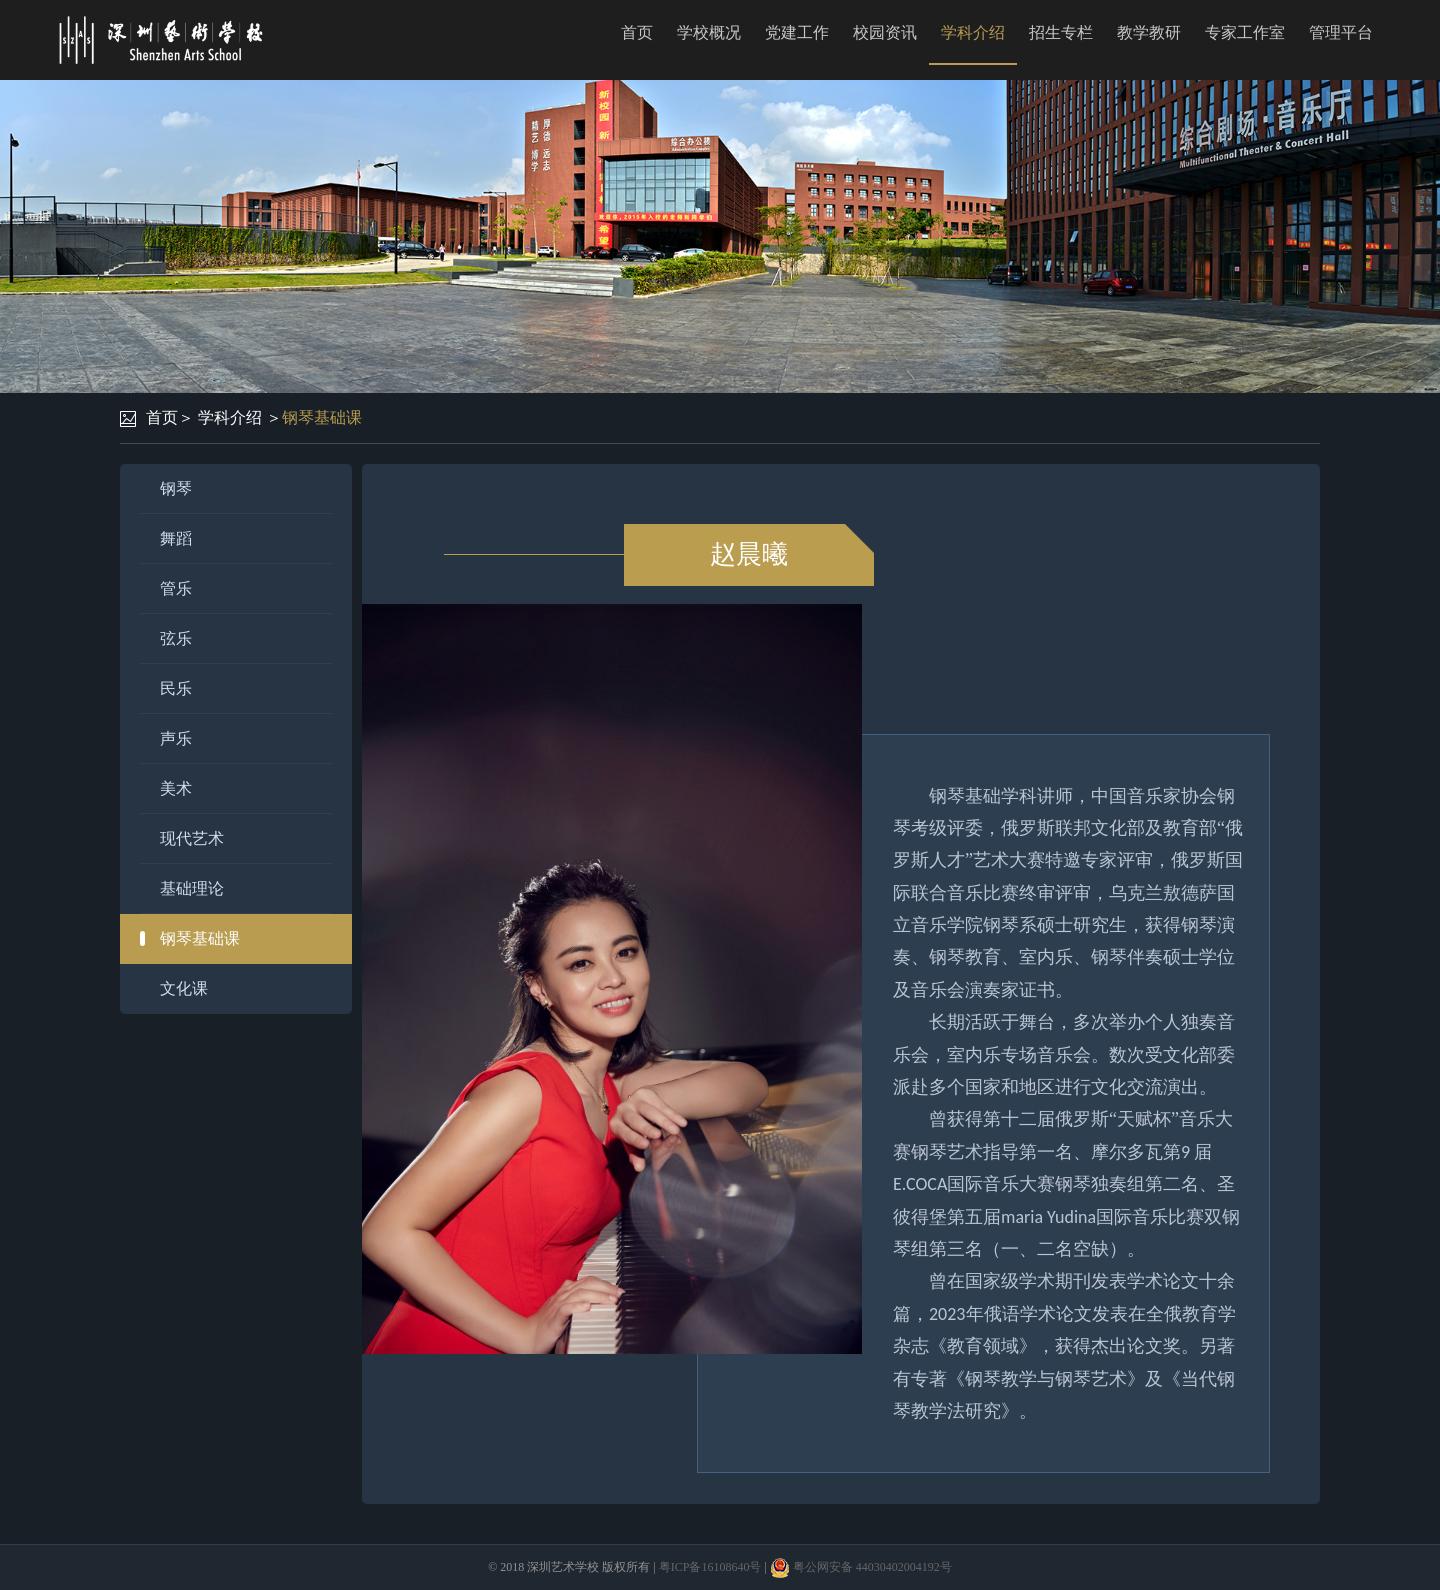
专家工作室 (1245, 32)
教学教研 (1149, 32)
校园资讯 (885, 32)
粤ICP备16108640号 (710, 1567)
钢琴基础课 (322, 417)
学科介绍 (973, 32)
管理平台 (1341, 32)
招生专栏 (1061, 32)
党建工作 (797, 32)
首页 (637, 32)
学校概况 (709, 32)
